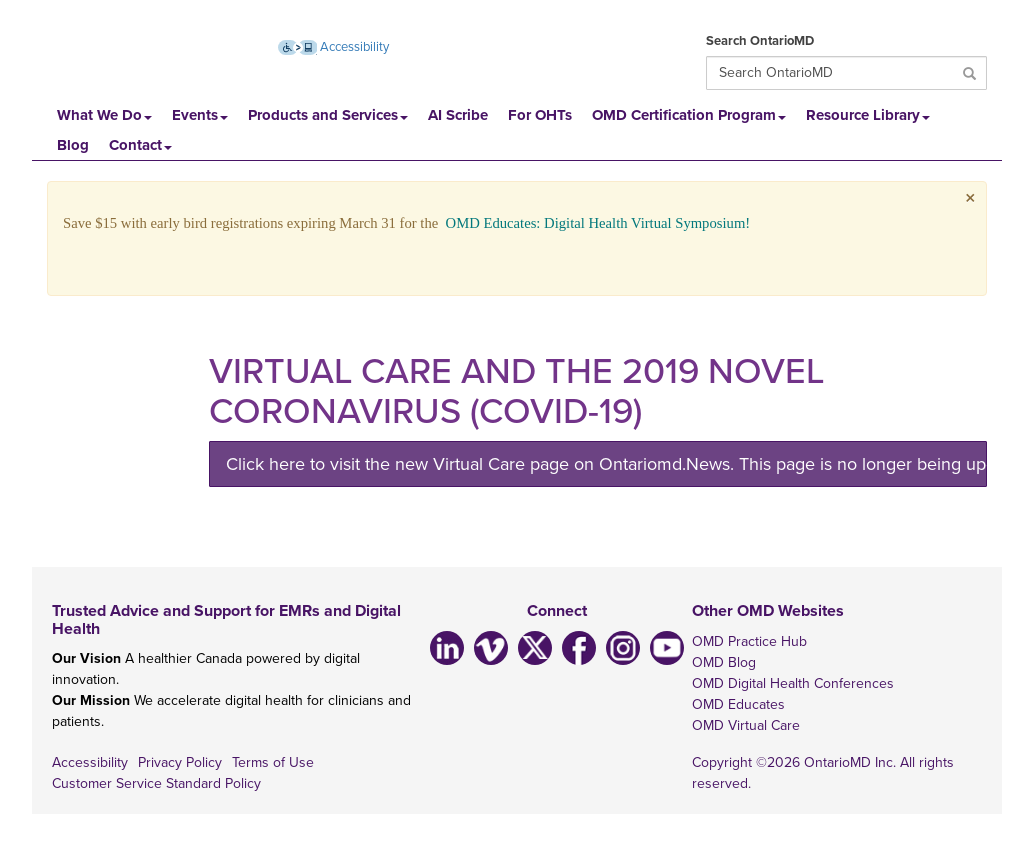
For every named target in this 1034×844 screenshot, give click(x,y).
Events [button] (200, 115)
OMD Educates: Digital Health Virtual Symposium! (598, 223)
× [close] (970, 198)
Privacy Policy (180, 762)
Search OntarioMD (760, 41)
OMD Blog (724, 662)
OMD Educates (738, 704)
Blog (73, 145)
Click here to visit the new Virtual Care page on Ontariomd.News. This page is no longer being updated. (606, 464)
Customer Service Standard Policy (156, 783)
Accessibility (90, 762)
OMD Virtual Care (746, 725)
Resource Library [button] (868, 115)
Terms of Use (273, 762)
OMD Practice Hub (749, 641)
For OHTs (540, 115)
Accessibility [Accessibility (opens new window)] (334, 47)
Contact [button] (140, 145)
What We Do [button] (104, 115)
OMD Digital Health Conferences (793, 683)
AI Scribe (458, 115)
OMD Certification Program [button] (689, 115)
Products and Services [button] (328, 115)
